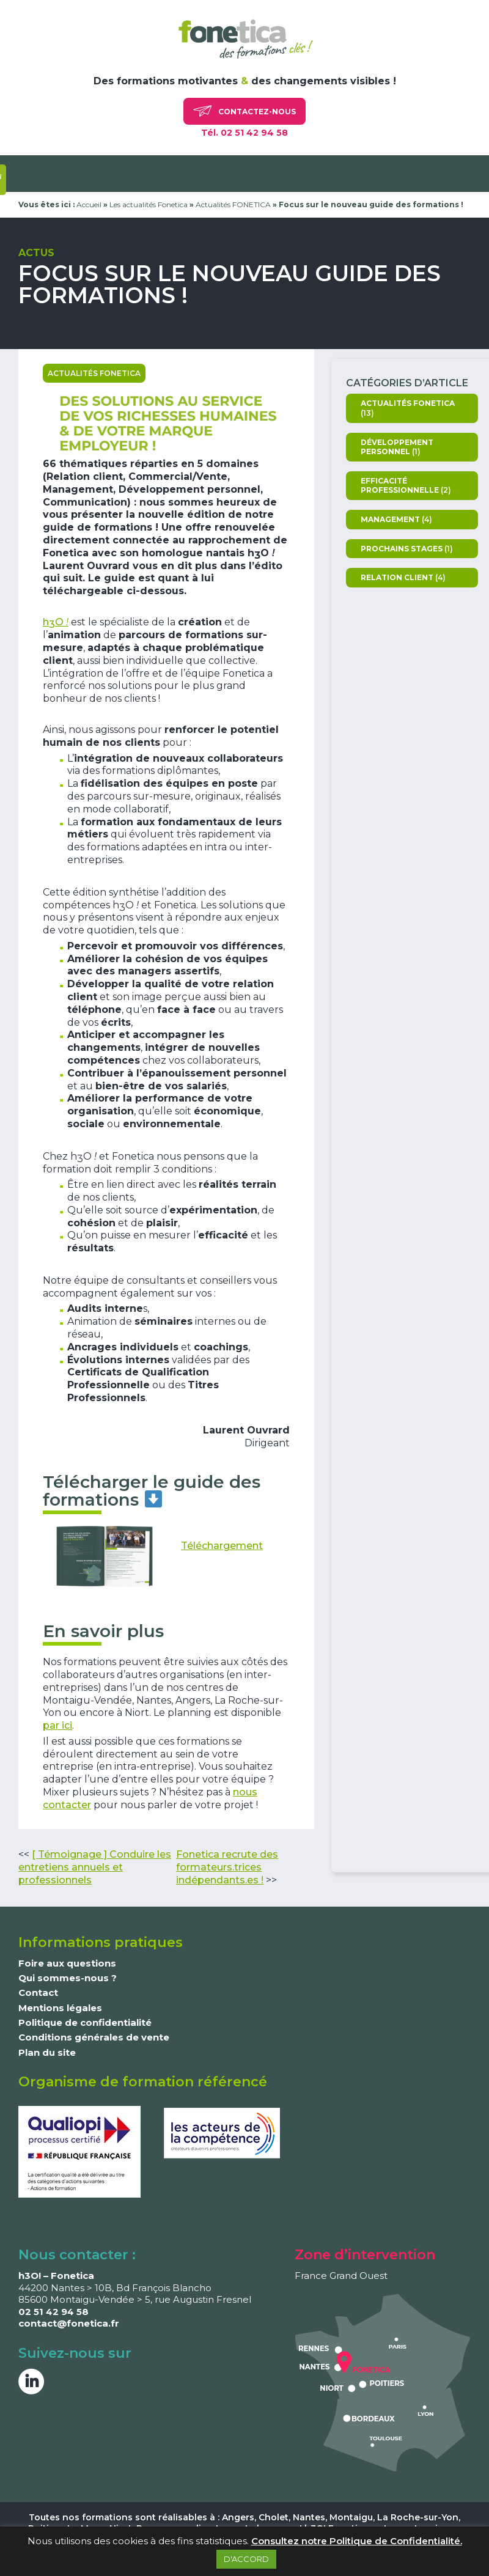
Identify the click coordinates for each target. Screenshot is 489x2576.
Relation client (397, 577)
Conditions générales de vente (93, 2037)
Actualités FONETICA (233, 204)
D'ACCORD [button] (246, 2559)
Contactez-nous (244, 111)
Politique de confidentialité (85, 2022)
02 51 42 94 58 (53, 2311)
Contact (38, 1992)
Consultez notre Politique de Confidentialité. (356, 2541)
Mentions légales (60, 2008)
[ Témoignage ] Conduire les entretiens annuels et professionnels (94, 1867)
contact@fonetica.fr (68, 2323)
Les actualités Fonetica (148, 204)
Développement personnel (397, 447)
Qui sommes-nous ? (67, 1978)
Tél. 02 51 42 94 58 (244, 132)
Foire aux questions (67, 1963)
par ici (57, 1725)
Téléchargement (222, 1545)
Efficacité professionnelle (400, 485)
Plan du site (47, 2052)
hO (55, 622)
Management (390, 519)
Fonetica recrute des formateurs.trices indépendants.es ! (227, 1867)
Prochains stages (402, 548)
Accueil (88, 204)
